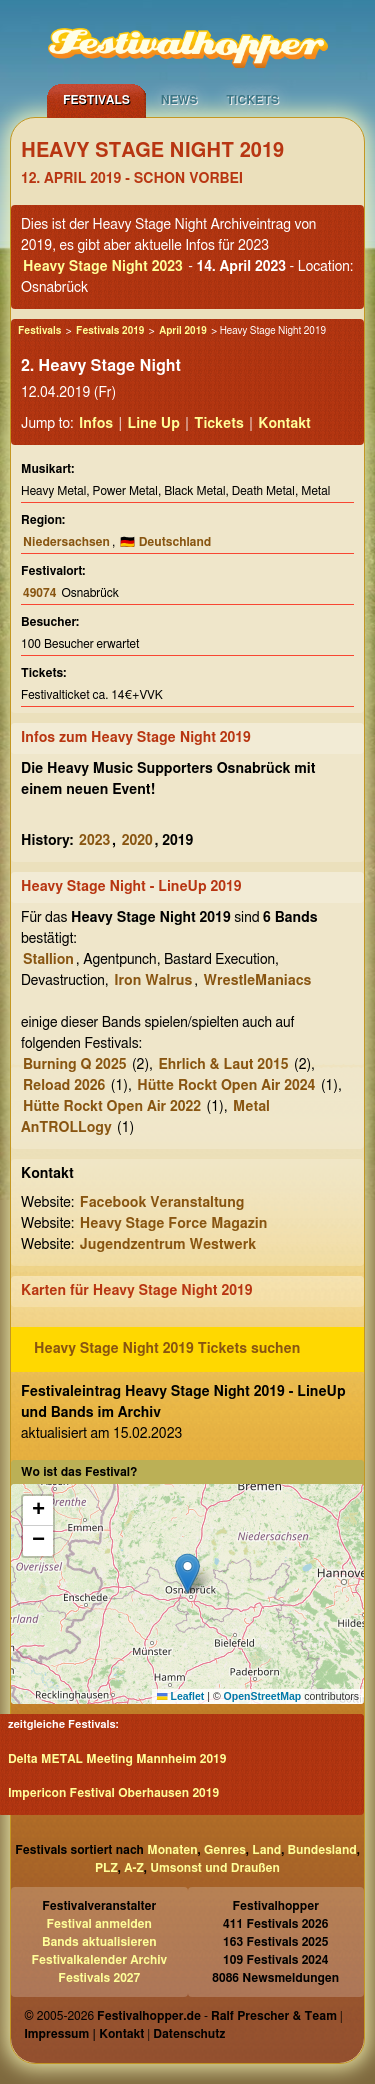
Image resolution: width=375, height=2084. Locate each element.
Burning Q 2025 (74, 1065)
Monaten (172, 1850)
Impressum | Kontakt (84, 2034)
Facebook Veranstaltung (162, 1203)
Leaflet (180, 1696)
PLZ (106, 1868)
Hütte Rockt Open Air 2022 (112, 1107)
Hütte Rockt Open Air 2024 (226, 1086)
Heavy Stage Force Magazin (174, 1224)
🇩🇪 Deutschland (165, 542)
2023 (94, 841)
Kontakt (284, 424)
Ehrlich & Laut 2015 (223, 1065)
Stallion (48, 960)
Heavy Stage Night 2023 (103, 267)
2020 (137, 841)
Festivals (96, 100)
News (179, 100)
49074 (39, 593)
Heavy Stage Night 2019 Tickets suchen (167, 1349)
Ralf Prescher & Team (274, 2016)
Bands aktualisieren (99, 1942)
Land (266, 1850)
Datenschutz (189, 2034)
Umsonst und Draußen (215, 1868)
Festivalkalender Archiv (99, 1960)
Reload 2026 (64, 1086)
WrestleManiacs (258, 981)
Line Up (154, 424)
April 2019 (183, 331)
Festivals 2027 (99, 1978)
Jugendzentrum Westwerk (168, 1245)
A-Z (134, 1868)
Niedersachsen (66, 542)
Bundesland (322, 1850)
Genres (225, 1850)
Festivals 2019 (110, 331)
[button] (187, 1573)
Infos (96, 424)
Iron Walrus (153, 981)
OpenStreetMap (263, 1696)
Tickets (252, 100)
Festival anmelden (99, 1924)
